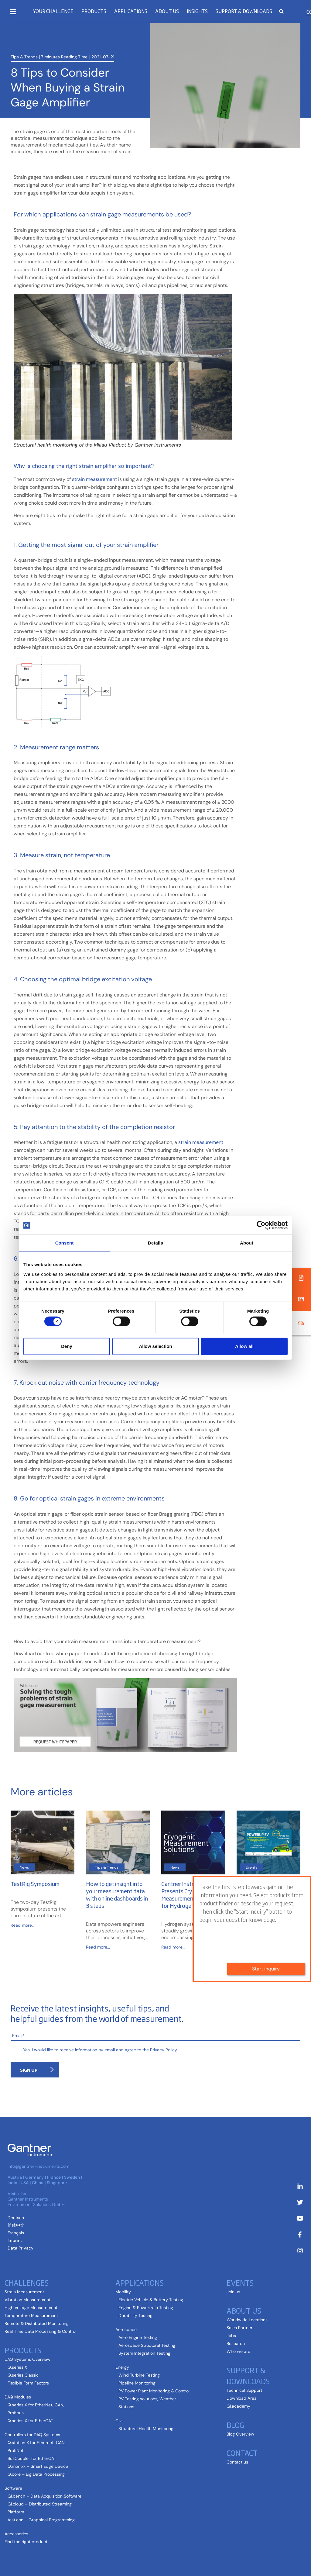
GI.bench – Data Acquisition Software (44, 2496)
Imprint (15, 2240)
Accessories (16, 2533)
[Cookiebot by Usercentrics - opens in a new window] (261, 1225)
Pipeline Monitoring (137, 2383)
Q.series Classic (23, 2375)
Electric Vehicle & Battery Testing (150, 2299)
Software (13, 2488)
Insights (197, 11)
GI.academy (238, 2406)
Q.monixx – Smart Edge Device (38, 2466)
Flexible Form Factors (28, 2383)
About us (167, 11)
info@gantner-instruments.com (38, 2166)
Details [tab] (155, 1242)
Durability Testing (135, 2315)
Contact (242, 2452)
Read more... (23, 1925)
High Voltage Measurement (31, 2307)
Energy (122, 2367)
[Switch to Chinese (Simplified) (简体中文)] (16, 2225)
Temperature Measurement (31, 2315)
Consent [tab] (64, 1242)
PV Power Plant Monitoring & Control (154, 2391)
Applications (130, 11)
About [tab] (246, 1242)
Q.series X (17, 2367)
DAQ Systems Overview (27, 2359)
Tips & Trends (24, 55)
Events (240, 2282)
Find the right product (26, 2541)
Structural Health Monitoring (145, 2428)
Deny (66, 1346)
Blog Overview (240, 2434)
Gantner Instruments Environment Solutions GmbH (36, 2201)
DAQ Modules (18, 2397)
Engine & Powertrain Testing (145, 2307)
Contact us (237, 2462)
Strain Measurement (24, 2292)
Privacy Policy (163, 2050)
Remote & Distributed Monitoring (37, 2323)
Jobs (231, 2335)
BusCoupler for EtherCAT (32, 2458)
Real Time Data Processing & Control (40, 2331)
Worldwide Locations (247, 2319)
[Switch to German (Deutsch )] (16, 2217)
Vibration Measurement (27, 2299)
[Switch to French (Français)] (16, 2233)
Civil (119, 2420)
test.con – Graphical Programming (41, 2519)
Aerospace (126, 2329)
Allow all (244, 1346)
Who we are (238, 2351)
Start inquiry (266, 1952)
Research (236, 2343)
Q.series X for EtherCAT (30, 2420)
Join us (233, 2292)
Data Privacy (20, 2248)
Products (93, 11)
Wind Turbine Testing (139, 2375)
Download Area (242, 2398)
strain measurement (94, 479)
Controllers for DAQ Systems (32, 2434)
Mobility (123, 2292)
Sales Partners (241, 2327)
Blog (235, 2424)
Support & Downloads (244, 11)
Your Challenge (53, 11)
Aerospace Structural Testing (146, 2345)
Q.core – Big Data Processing (36, 2474)
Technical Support (244, 2390)
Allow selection (155, 1346)
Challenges (27, 2282)
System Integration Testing (144, 2353)
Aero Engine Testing (137, 2337)
